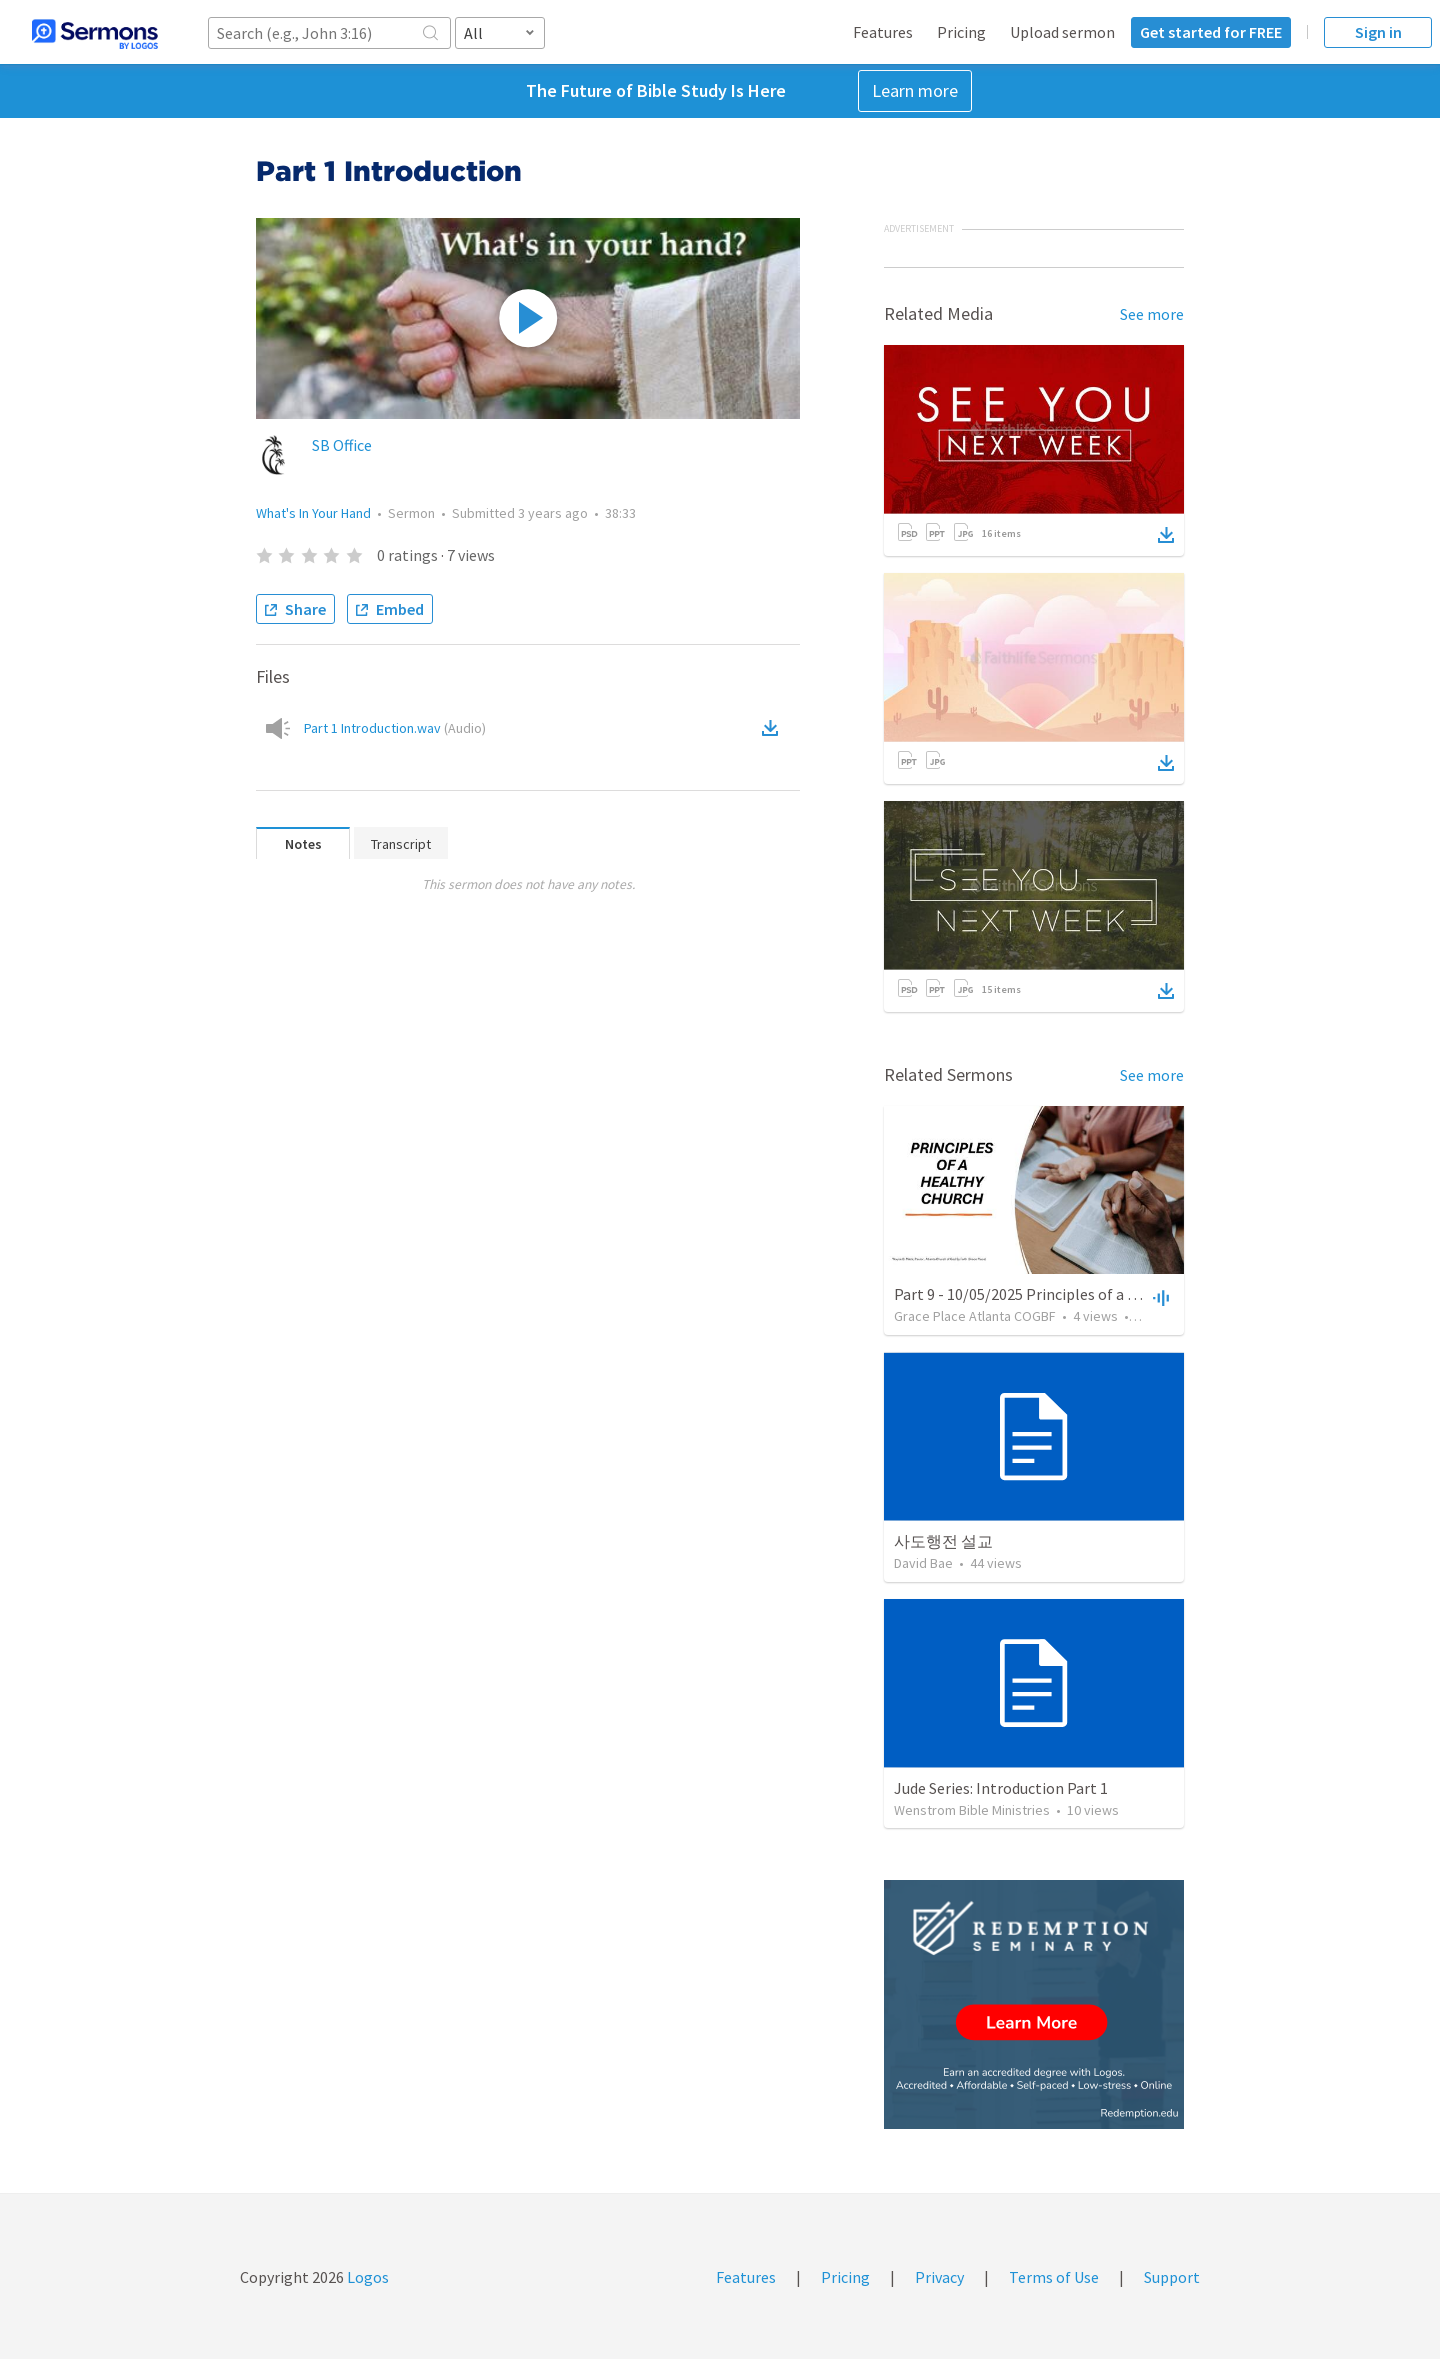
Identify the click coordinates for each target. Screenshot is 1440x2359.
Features (883, 32)
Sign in (1378, 32)
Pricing (961, 32)
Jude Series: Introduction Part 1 (1001, 1788)
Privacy (939, 2277)
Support (1172, 2277)
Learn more (915, 90)
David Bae (923, 1563)
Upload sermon (1062, 32)
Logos (366, 2277)
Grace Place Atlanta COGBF (975, 1316)
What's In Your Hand (313, 513)
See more (1152, 314)
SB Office (342, 445)
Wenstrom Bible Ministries (972, 1810)
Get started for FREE (1211, 32)
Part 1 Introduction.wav (395, 728)
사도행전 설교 (943, 1541)
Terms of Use (1054, 2277)
